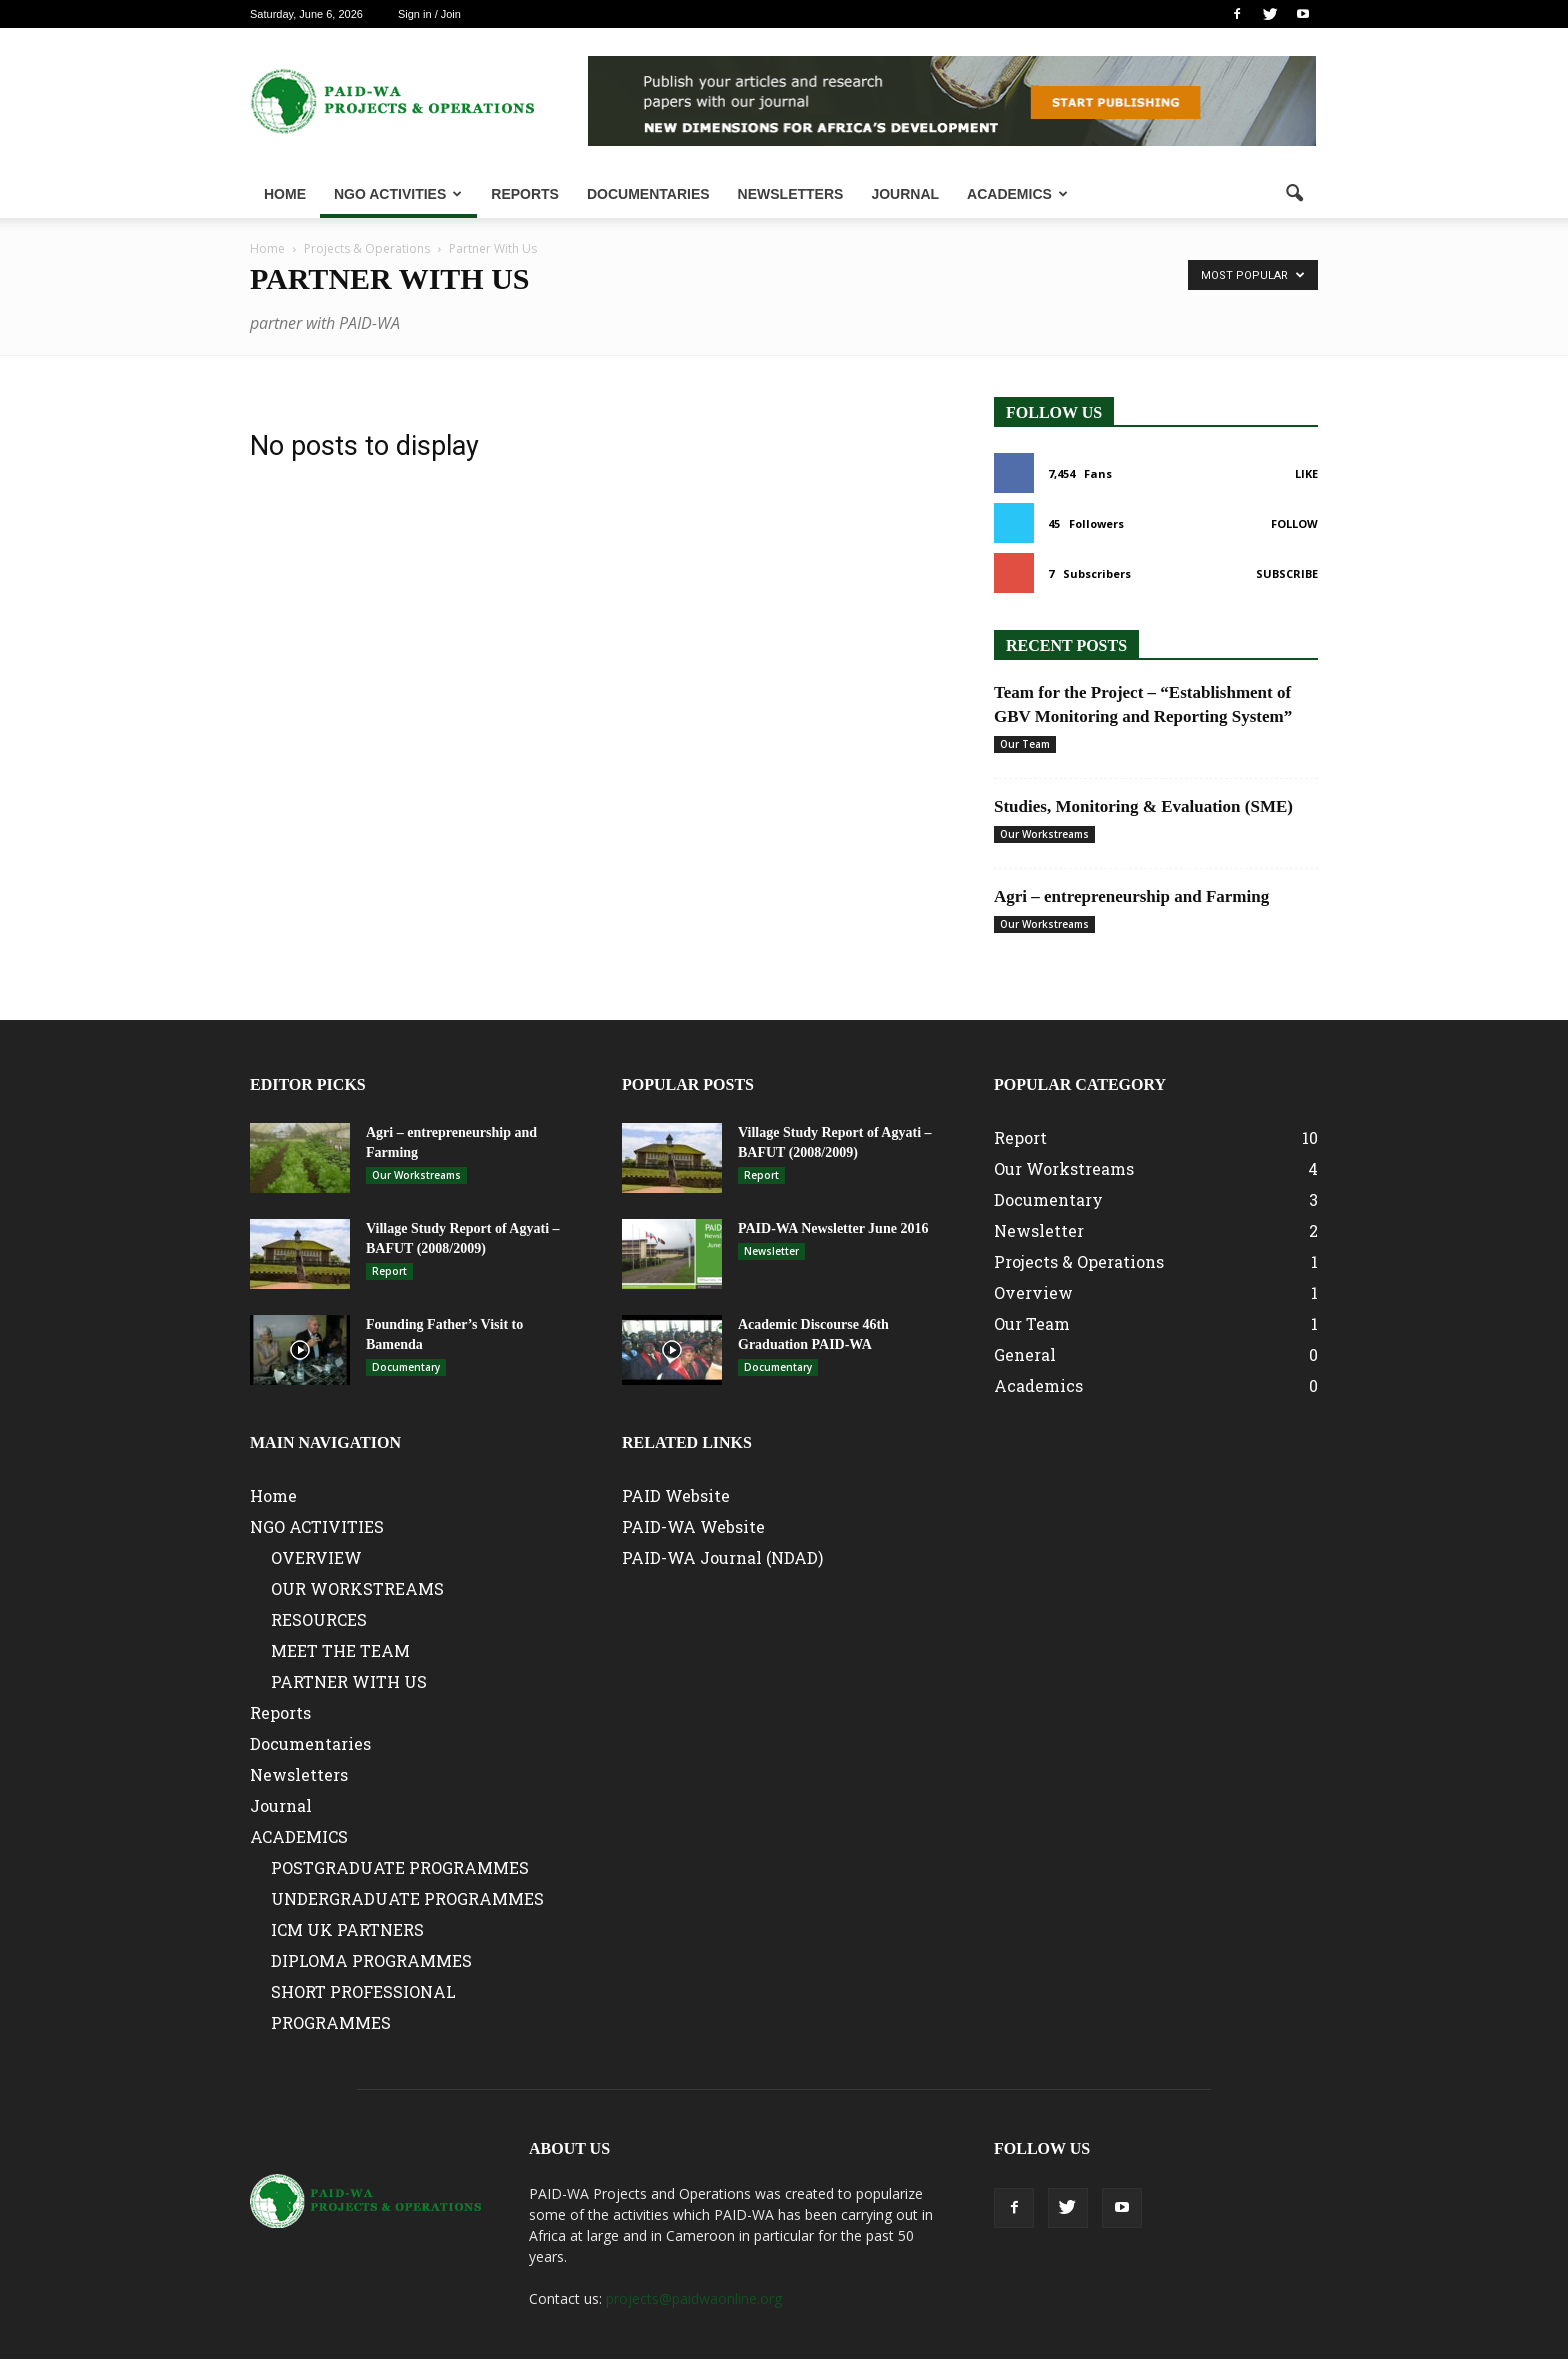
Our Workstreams (1044, 834)
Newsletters (791, 194)
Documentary (406, 1367)
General (1025, 1354)
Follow (1294, 523)
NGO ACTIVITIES (398, 194)
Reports (525, 194)
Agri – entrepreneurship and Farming (1131, 896)
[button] (1294, 194)
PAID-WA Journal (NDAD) (722, 1557)
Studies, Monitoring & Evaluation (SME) (1143, 806)
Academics (1038, 1385)
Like (1306, 473)
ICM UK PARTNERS (347, 1929)
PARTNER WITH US (349, 1681)
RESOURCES (319, 1619)
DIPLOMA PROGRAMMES (371, 1960)
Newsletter (771, 1251)
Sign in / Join (429, 14)
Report (389, 1271)
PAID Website (676, 1495)
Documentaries (648, 194)
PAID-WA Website (693, 1526)
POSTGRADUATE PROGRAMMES (400, 1867)
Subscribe (1287, 573)
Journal (905, 194)
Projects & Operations (1079, 1261)
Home (285, 194)
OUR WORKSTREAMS (357, 1588)
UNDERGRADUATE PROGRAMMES (407, 1898)
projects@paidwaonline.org (694, 2298)
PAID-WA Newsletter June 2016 (833, 1228)
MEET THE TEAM (340, 1650)
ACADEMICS (1017, 194)
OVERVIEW (316, 1557)
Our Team (1025, 744)
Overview (1033, 1292)
